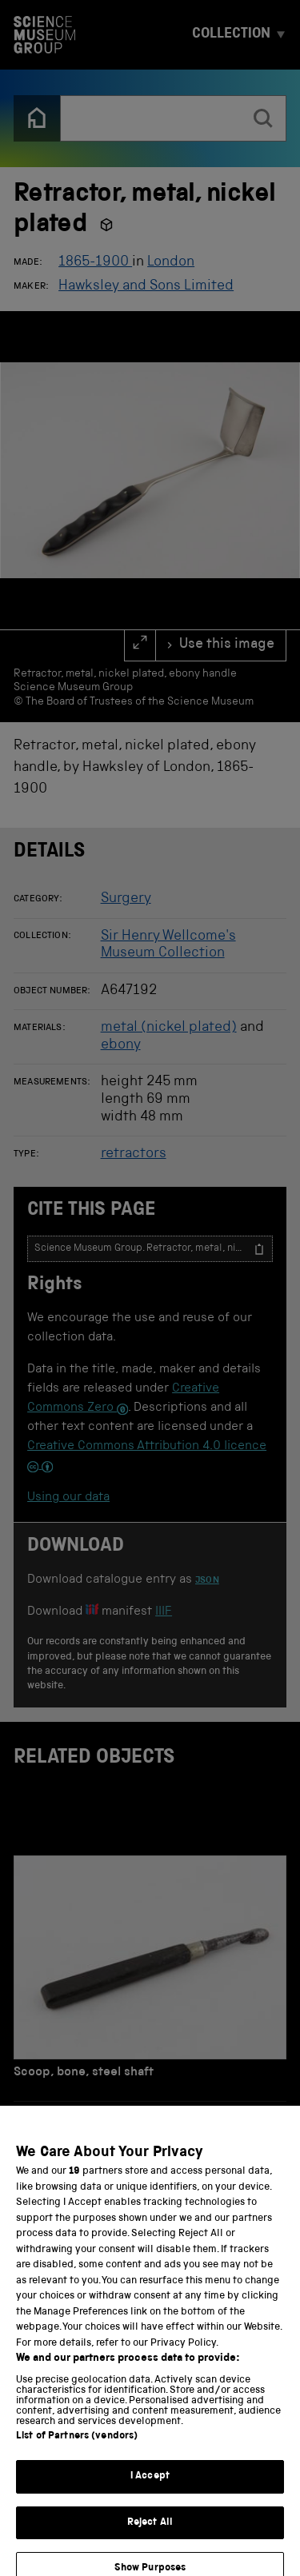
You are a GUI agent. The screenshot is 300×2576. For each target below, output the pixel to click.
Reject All (150, 2544)
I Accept (150, 2498)
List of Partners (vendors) (77, 2458)
